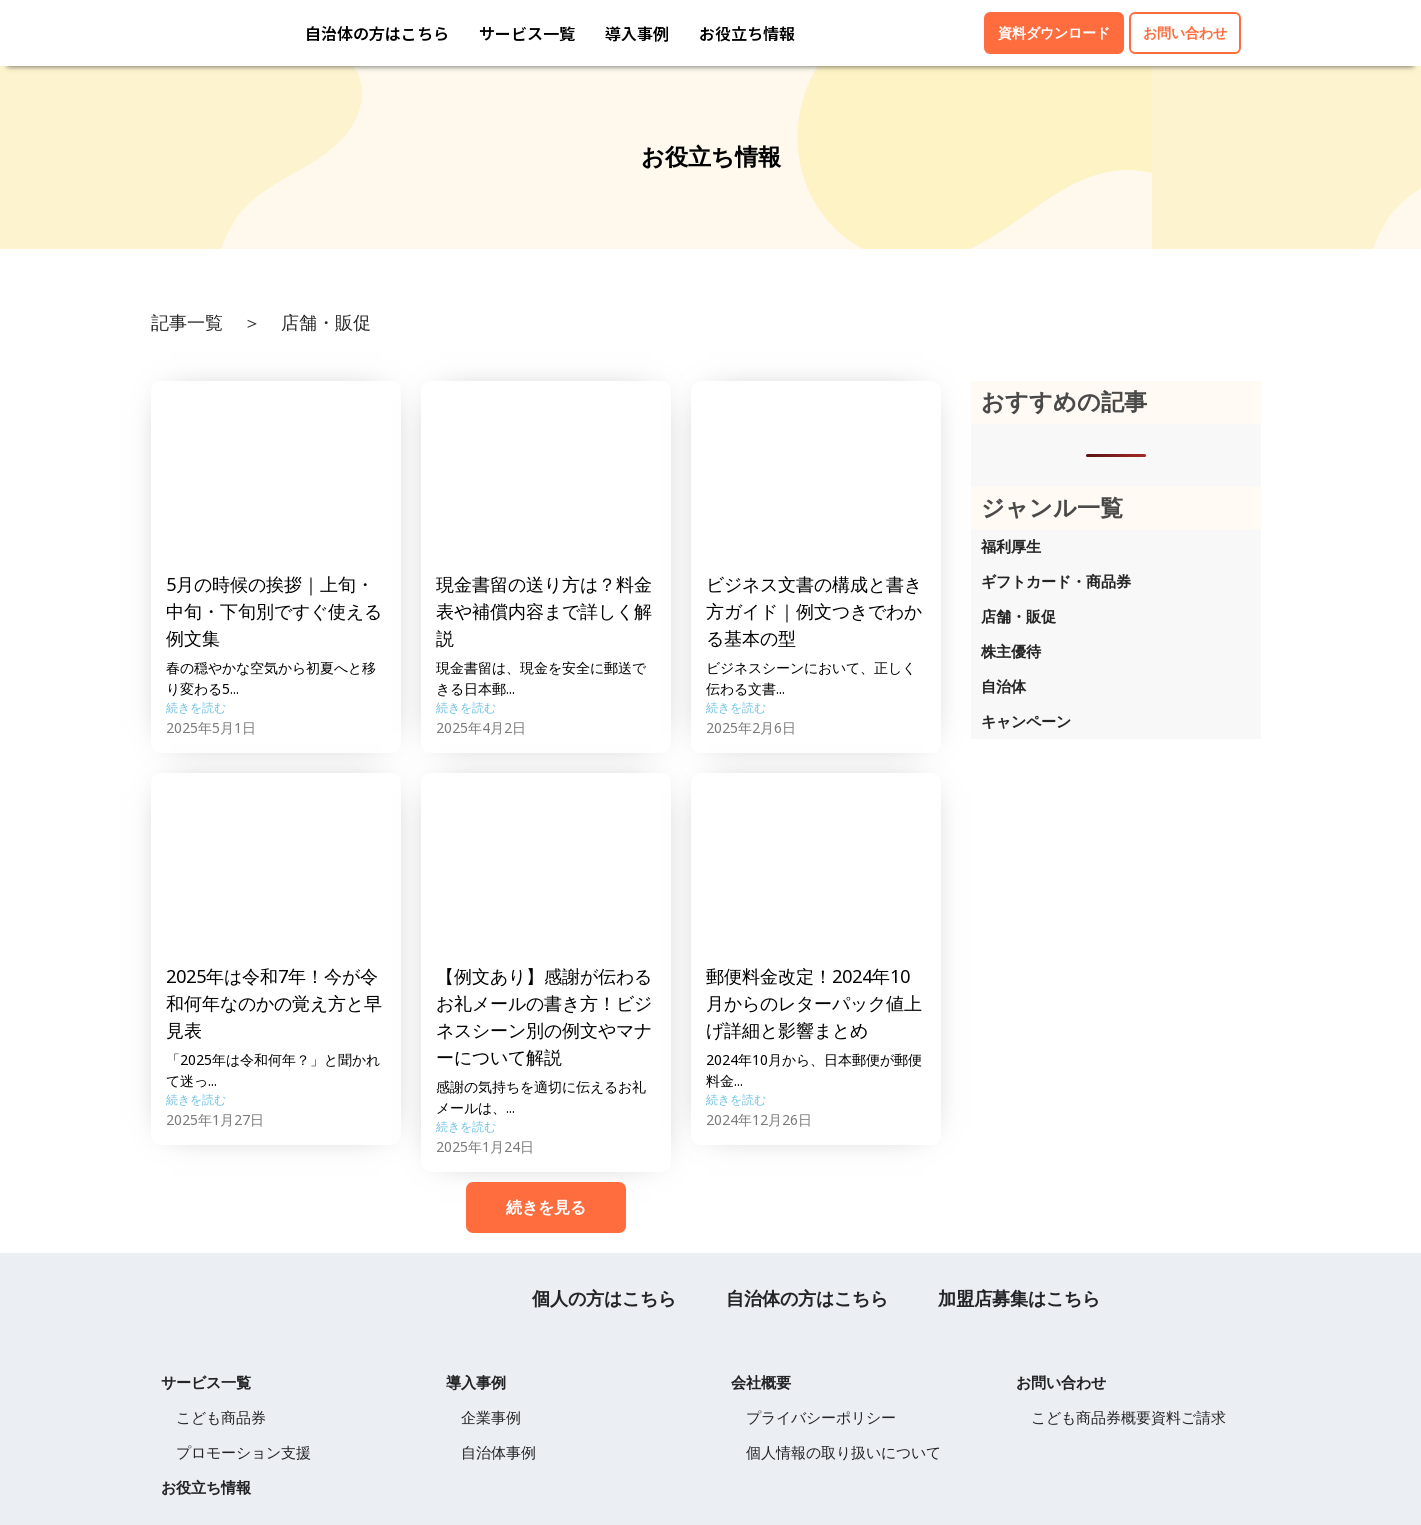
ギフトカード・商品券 (1056, 581)
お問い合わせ (1061, 1382)
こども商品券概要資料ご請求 (1128, 1417)
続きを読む (196, 707)
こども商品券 (221, 1417)
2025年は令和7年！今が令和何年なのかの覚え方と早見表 (274, 1003)
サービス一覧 (527, 33)
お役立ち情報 (747, 33)
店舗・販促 (1018, 616)
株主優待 (1011, 651)
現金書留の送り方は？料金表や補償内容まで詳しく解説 (544, 611)
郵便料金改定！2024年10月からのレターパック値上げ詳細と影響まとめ (814, 1003)
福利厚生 (1011, 546)
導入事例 (637, 33)
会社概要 (761, 1382)
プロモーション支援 (243, 1452)
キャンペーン (1026, 721)
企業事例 (491, 1417)
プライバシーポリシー (821, 1417)
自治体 (1003, 686)
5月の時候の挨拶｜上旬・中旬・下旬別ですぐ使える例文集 (274, 611)
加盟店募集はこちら (1019, 1298)
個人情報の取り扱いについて (843, 1452)
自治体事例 (498, 1452)
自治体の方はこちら (377, 33)
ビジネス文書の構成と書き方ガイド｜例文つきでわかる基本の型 (814, 611)
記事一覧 (187, 322)
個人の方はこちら (604, 1298)
